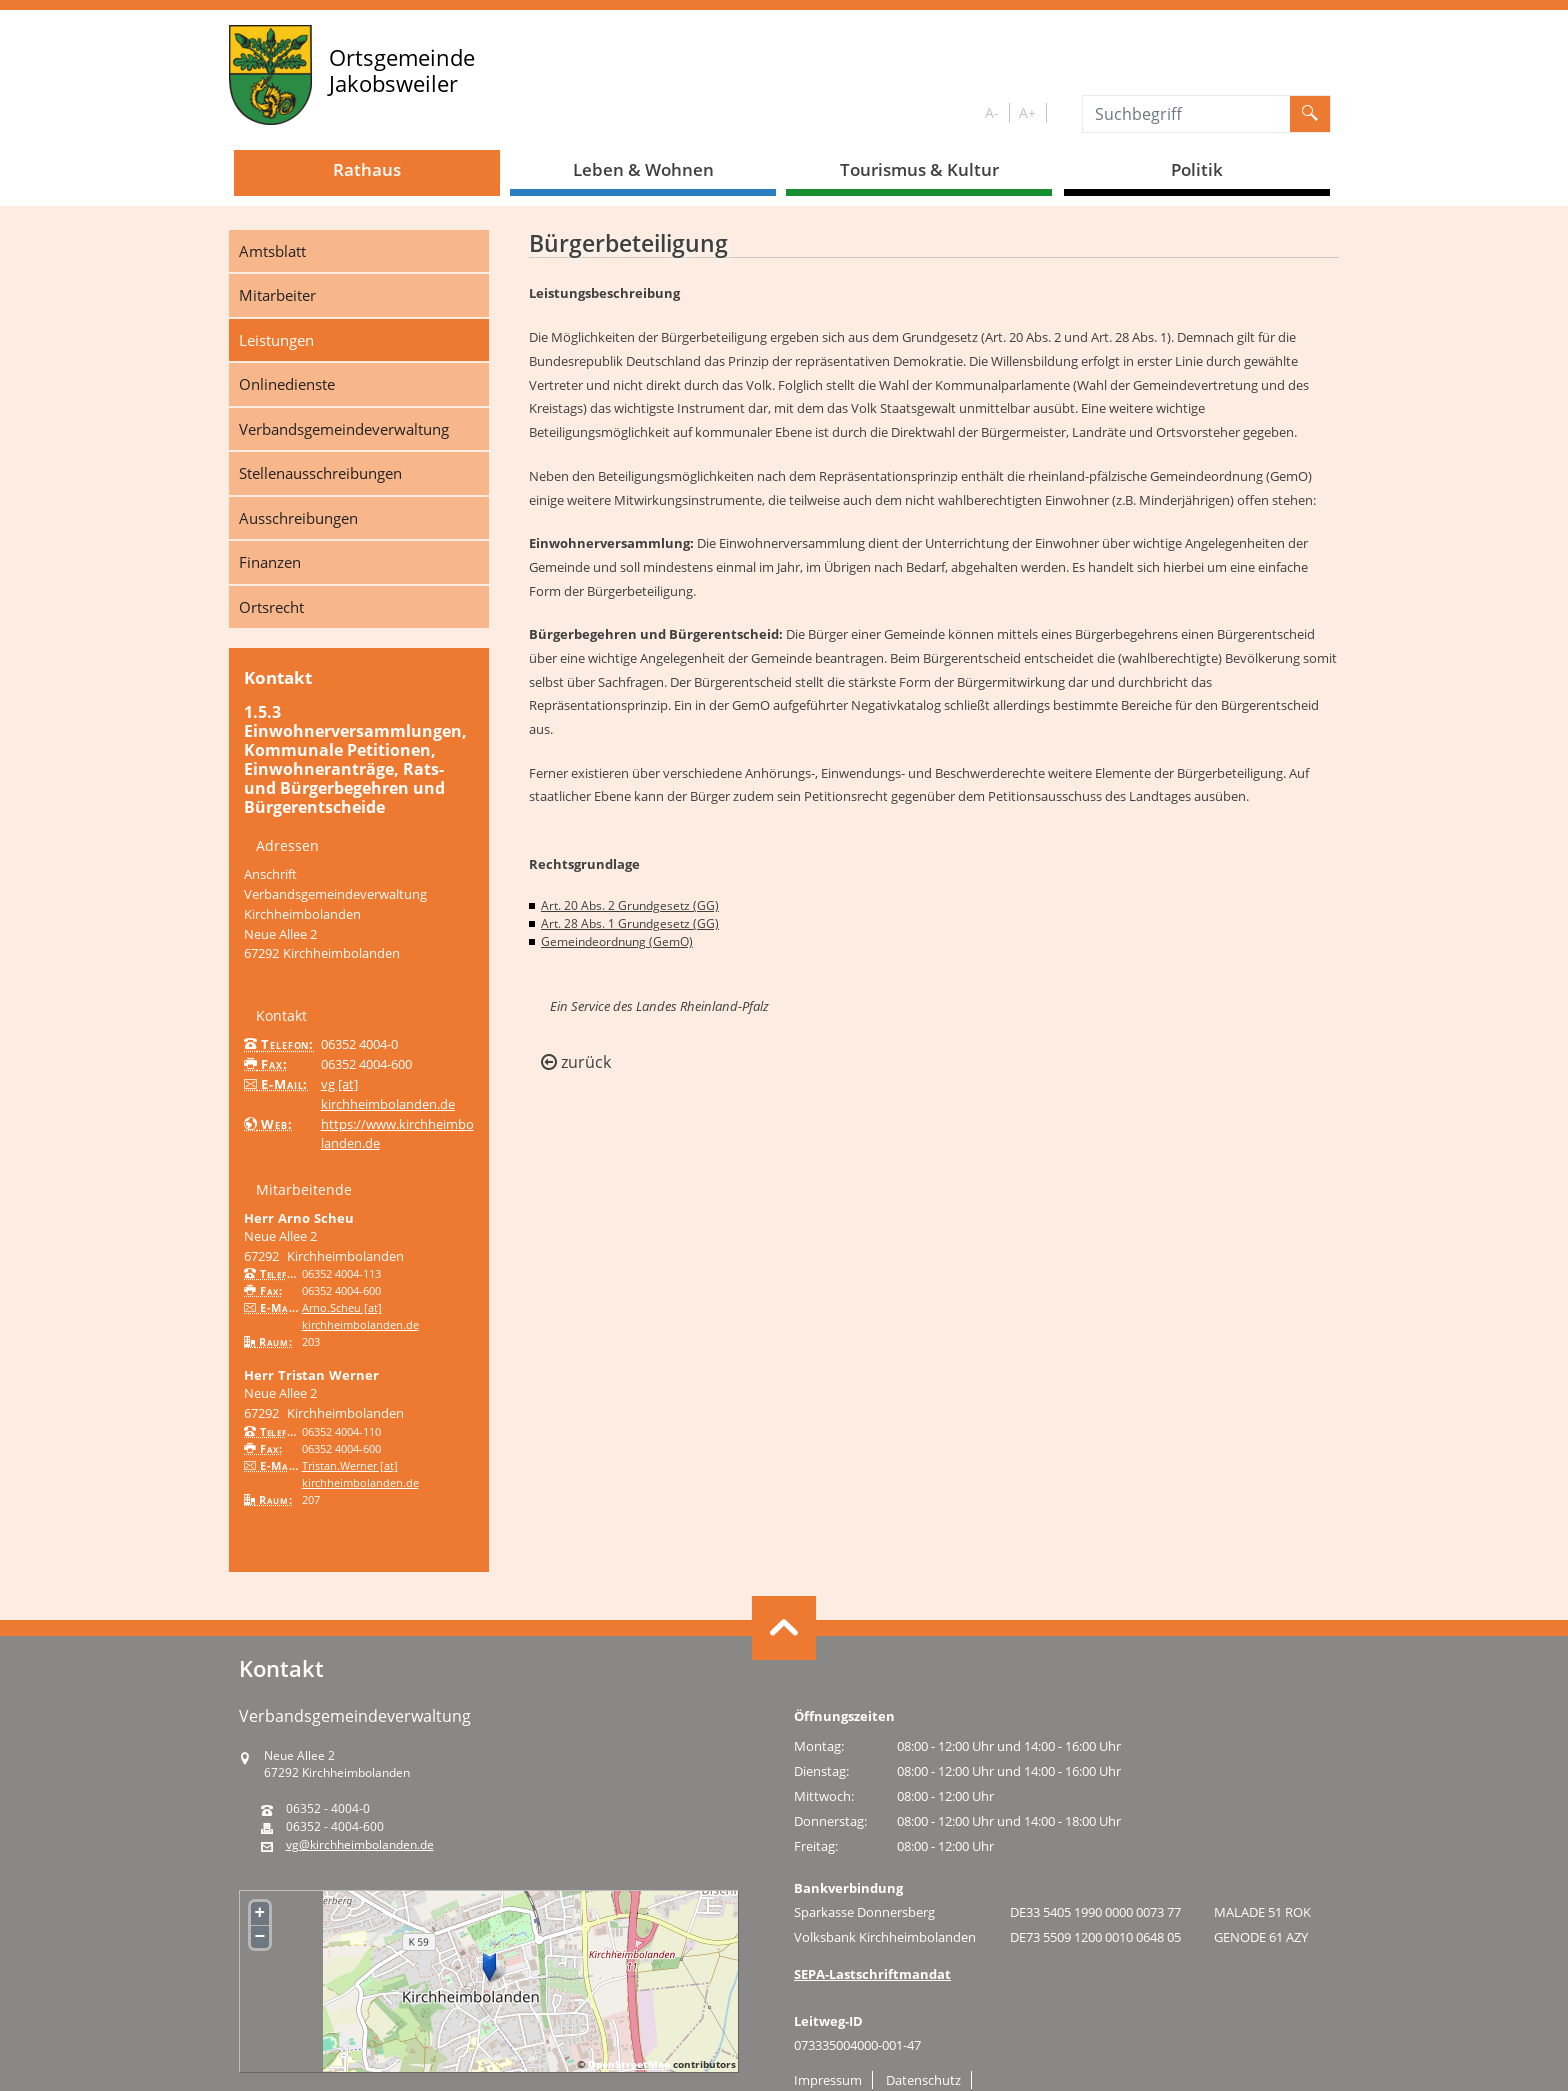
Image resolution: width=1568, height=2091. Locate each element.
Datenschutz (923, 2080)
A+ (1027, 112)
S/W (1060, 113)
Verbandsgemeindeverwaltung (344, 429)
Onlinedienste (287, 384)
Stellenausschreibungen (320, 473)
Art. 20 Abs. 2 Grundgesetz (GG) (630, 905)
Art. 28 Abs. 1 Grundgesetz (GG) (630, 923)
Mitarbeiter (277, 295)
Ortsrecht (271, 607)
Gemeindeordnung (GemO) (617, 941)
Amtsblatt (272, 251)
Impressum (828, 2080)
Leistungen (276, 340)
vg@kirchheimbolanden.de (360, 1845)
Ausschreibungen (298, 518)
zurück (576, 1062)
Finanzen (270, 562)
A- (992, 112)
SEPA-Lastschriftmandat (872, 1974)
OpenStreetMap (629, 2064)
